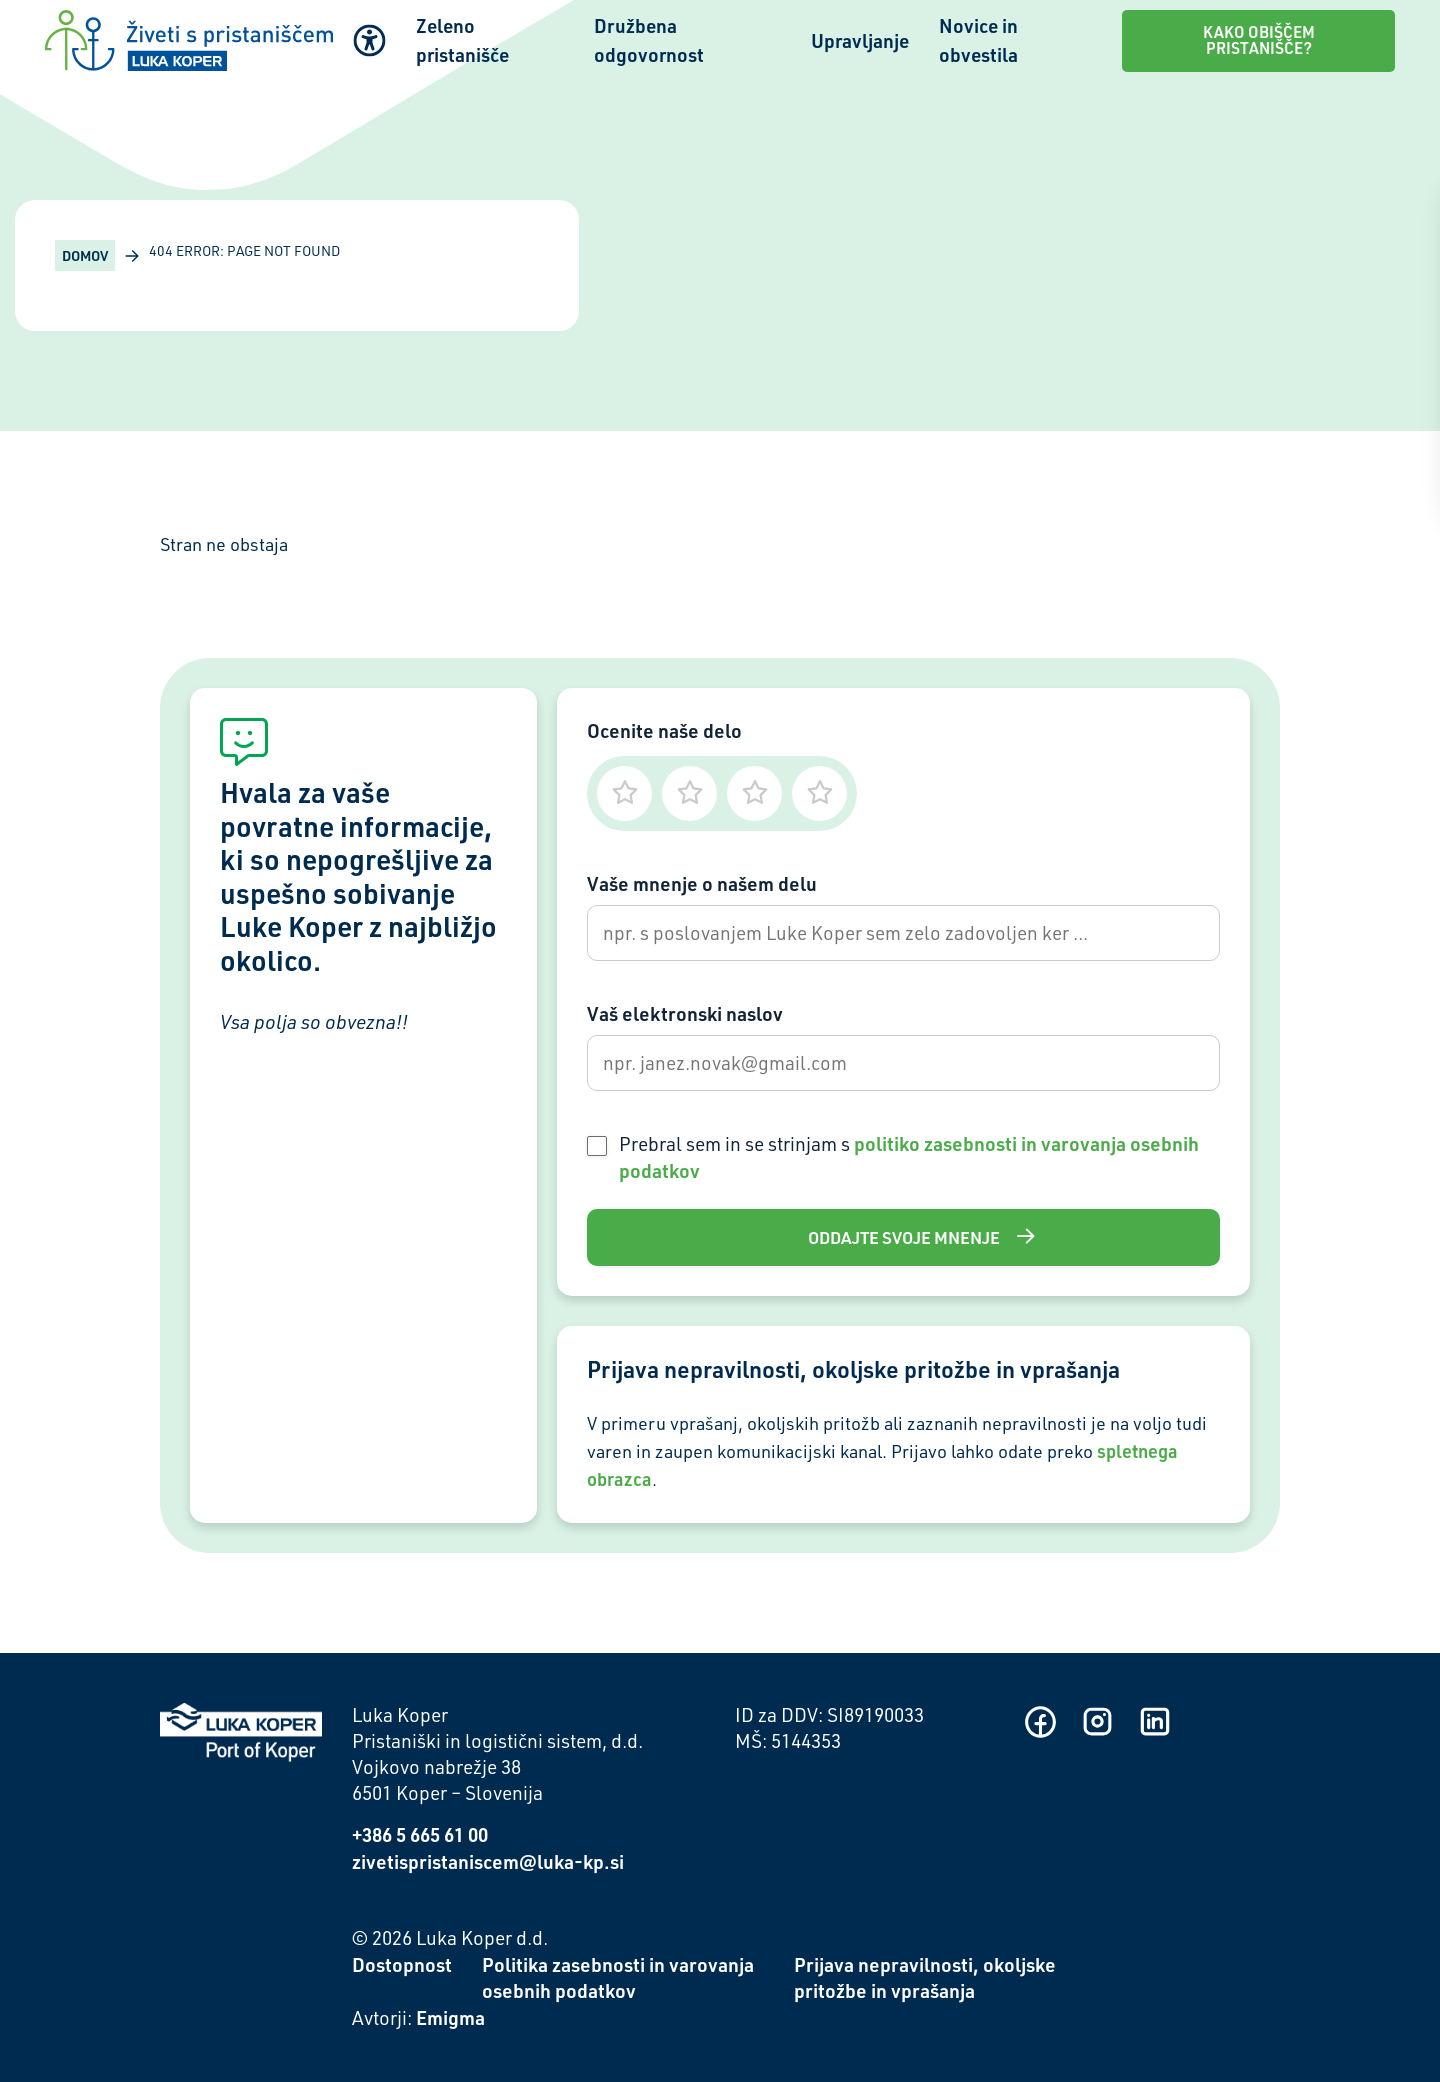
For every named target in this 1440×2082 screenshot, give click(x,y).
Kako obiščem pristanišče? (1259, 40)
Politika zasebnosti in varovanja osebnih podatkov (618, 1978)
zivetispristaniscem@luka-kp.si (488, 1861)
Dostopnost (402, 1964)
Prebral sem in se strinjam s (909, 1157)
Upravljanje (860, 40)
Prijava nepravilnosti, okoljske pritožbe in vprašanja (925, 1978)
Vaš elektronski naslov (685, 1013)
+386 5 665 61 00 (420, 1834)
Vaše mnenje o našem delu (702, 883)
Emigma (450, 2017)
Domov (85, 255)
